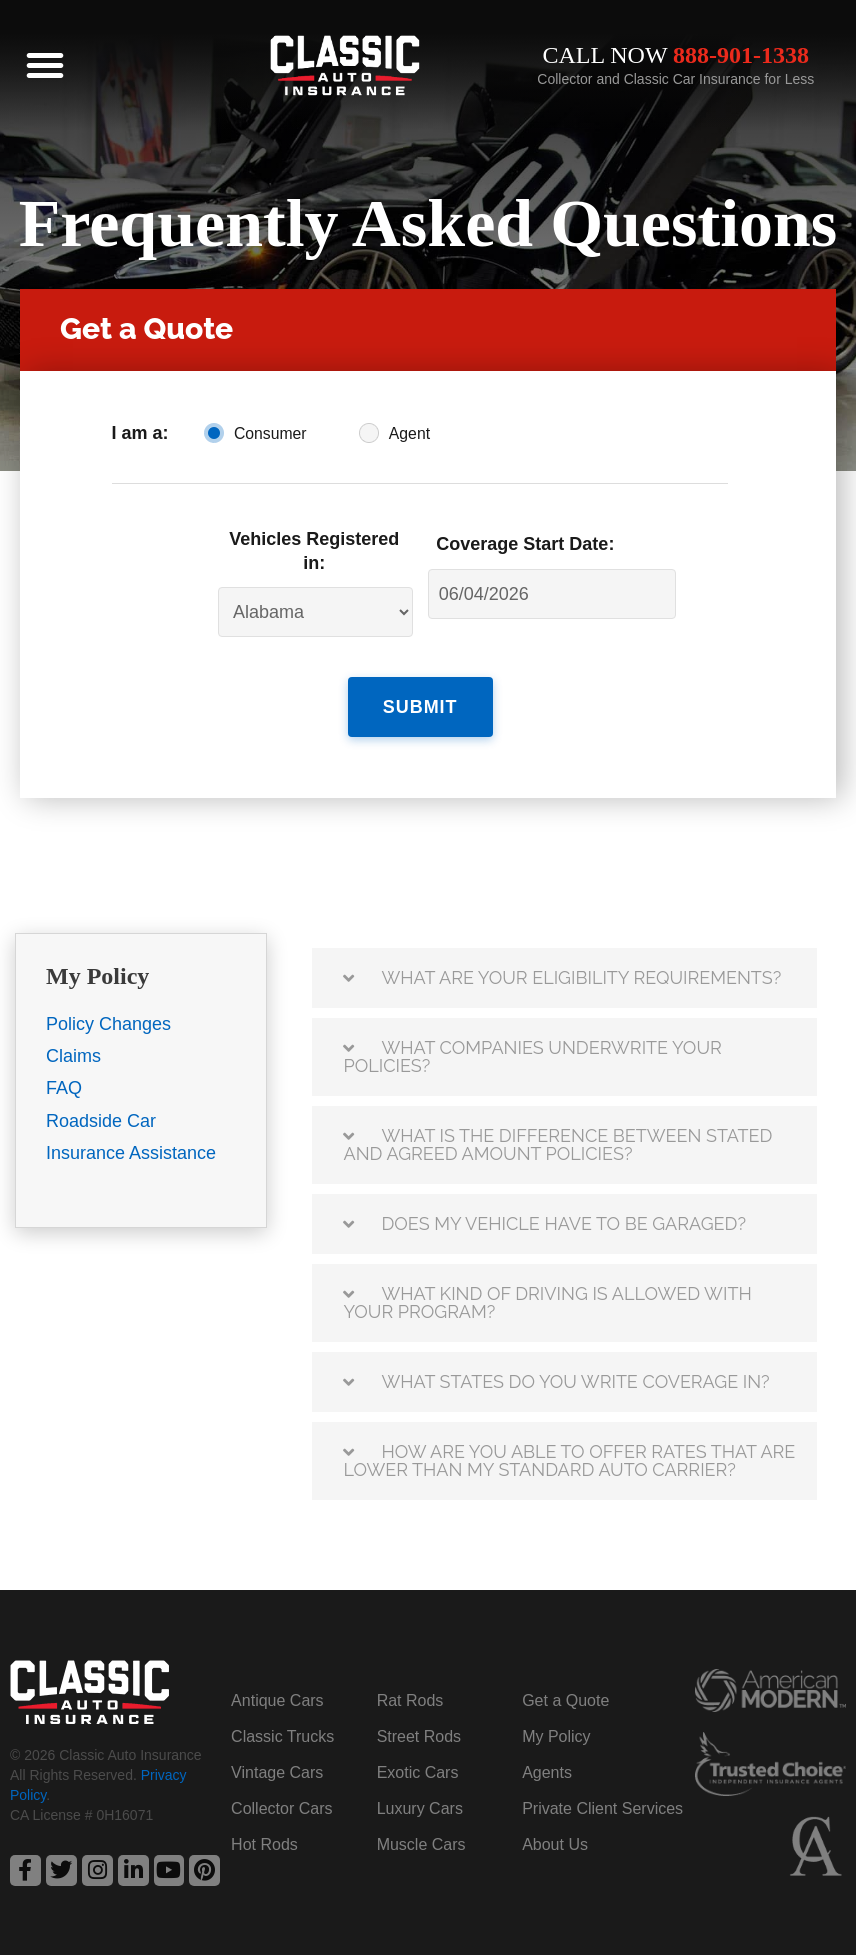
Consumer (270, 433)
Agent (409, 433)
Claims (73, 1056)
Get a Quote (565, 1699)
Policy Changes (108, 1023)
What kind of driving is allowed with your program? (547, 1301)
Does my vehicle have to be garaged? (563, 1222)
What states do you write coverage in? (575, 1380)
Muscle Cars (421, 1843)
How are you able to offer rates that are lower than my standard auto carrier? (569, 1459)
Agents (547, 1771)
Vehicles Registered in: (314, 550)
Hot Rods (264, 1843)
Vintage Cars (277, 1771)
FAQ (64, 1088)
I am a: (140, 433)
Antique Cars (277, 1699)
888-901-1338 (741, 55)
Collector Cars (281, 1807)
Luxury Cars (420, 1807)
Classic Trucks (282, 1735)
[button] (45, 65)
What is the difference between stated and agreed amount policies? (557, 1143)
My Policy (556, 1735)
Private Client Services (602, 1807)
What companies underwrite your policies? (532, 1055)
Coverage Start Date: (525, 544)
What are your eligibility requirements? (581, 976)
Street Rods (419, 1735)
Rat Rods (410, 1699)
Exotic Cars (418, 1771)
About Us (555, 1843)
